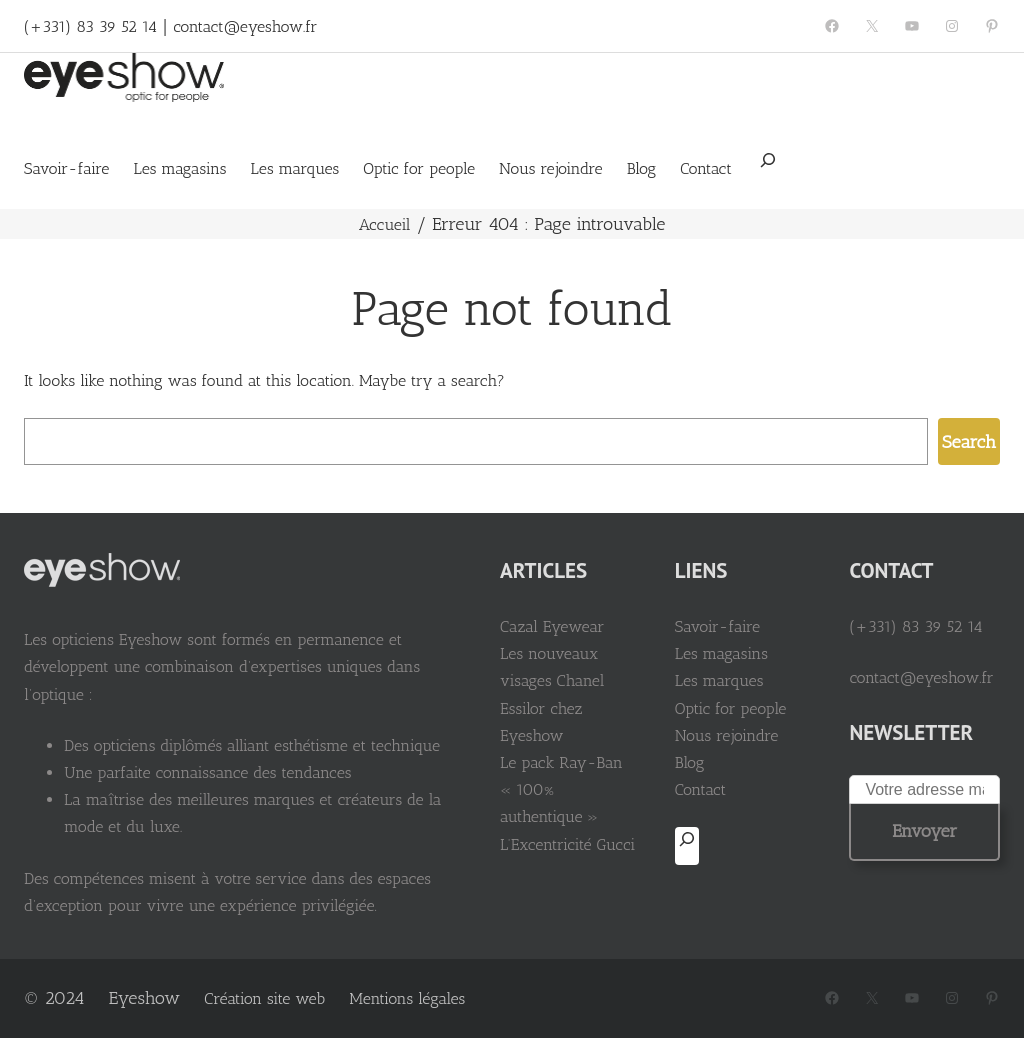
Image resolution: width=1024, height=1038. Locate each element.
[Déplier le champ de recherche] (768, 167)
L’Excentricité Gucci (567, 844)
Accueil (385, 224)
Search (969, 442)
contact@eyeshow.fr (245, 26)
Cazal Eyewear (552, 626)
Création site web (264, 998)
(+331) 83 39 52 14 (90, 26)
